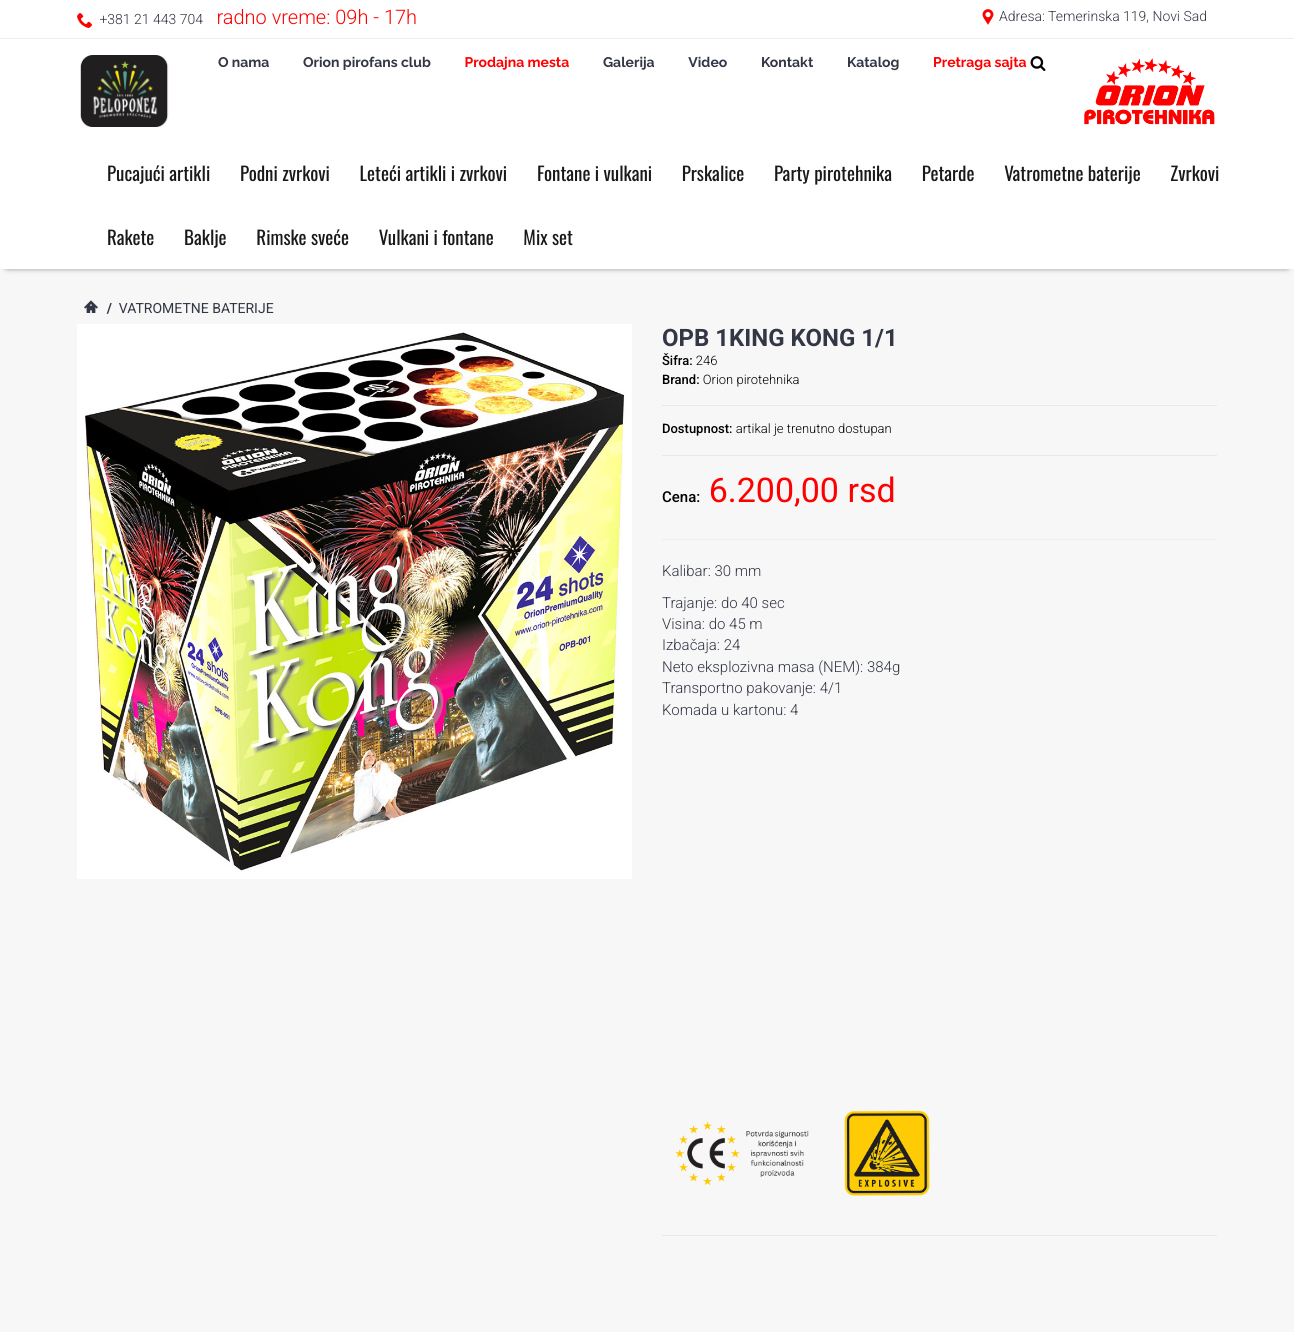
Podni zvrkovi (285, 173)
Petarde (948, 173)
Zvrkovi (1194, 173)
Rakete (130, 237)
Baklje (205, 237)
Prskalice (713, 173)
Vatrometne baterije (1072, 173)
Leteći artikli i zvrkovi (434, 173)
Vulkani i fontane (436, 237)
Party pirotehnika (833, 173)
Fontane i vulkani (594, 173)
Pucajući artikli (158, 173)
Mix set (548, 237)
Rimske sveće (302, 237)
